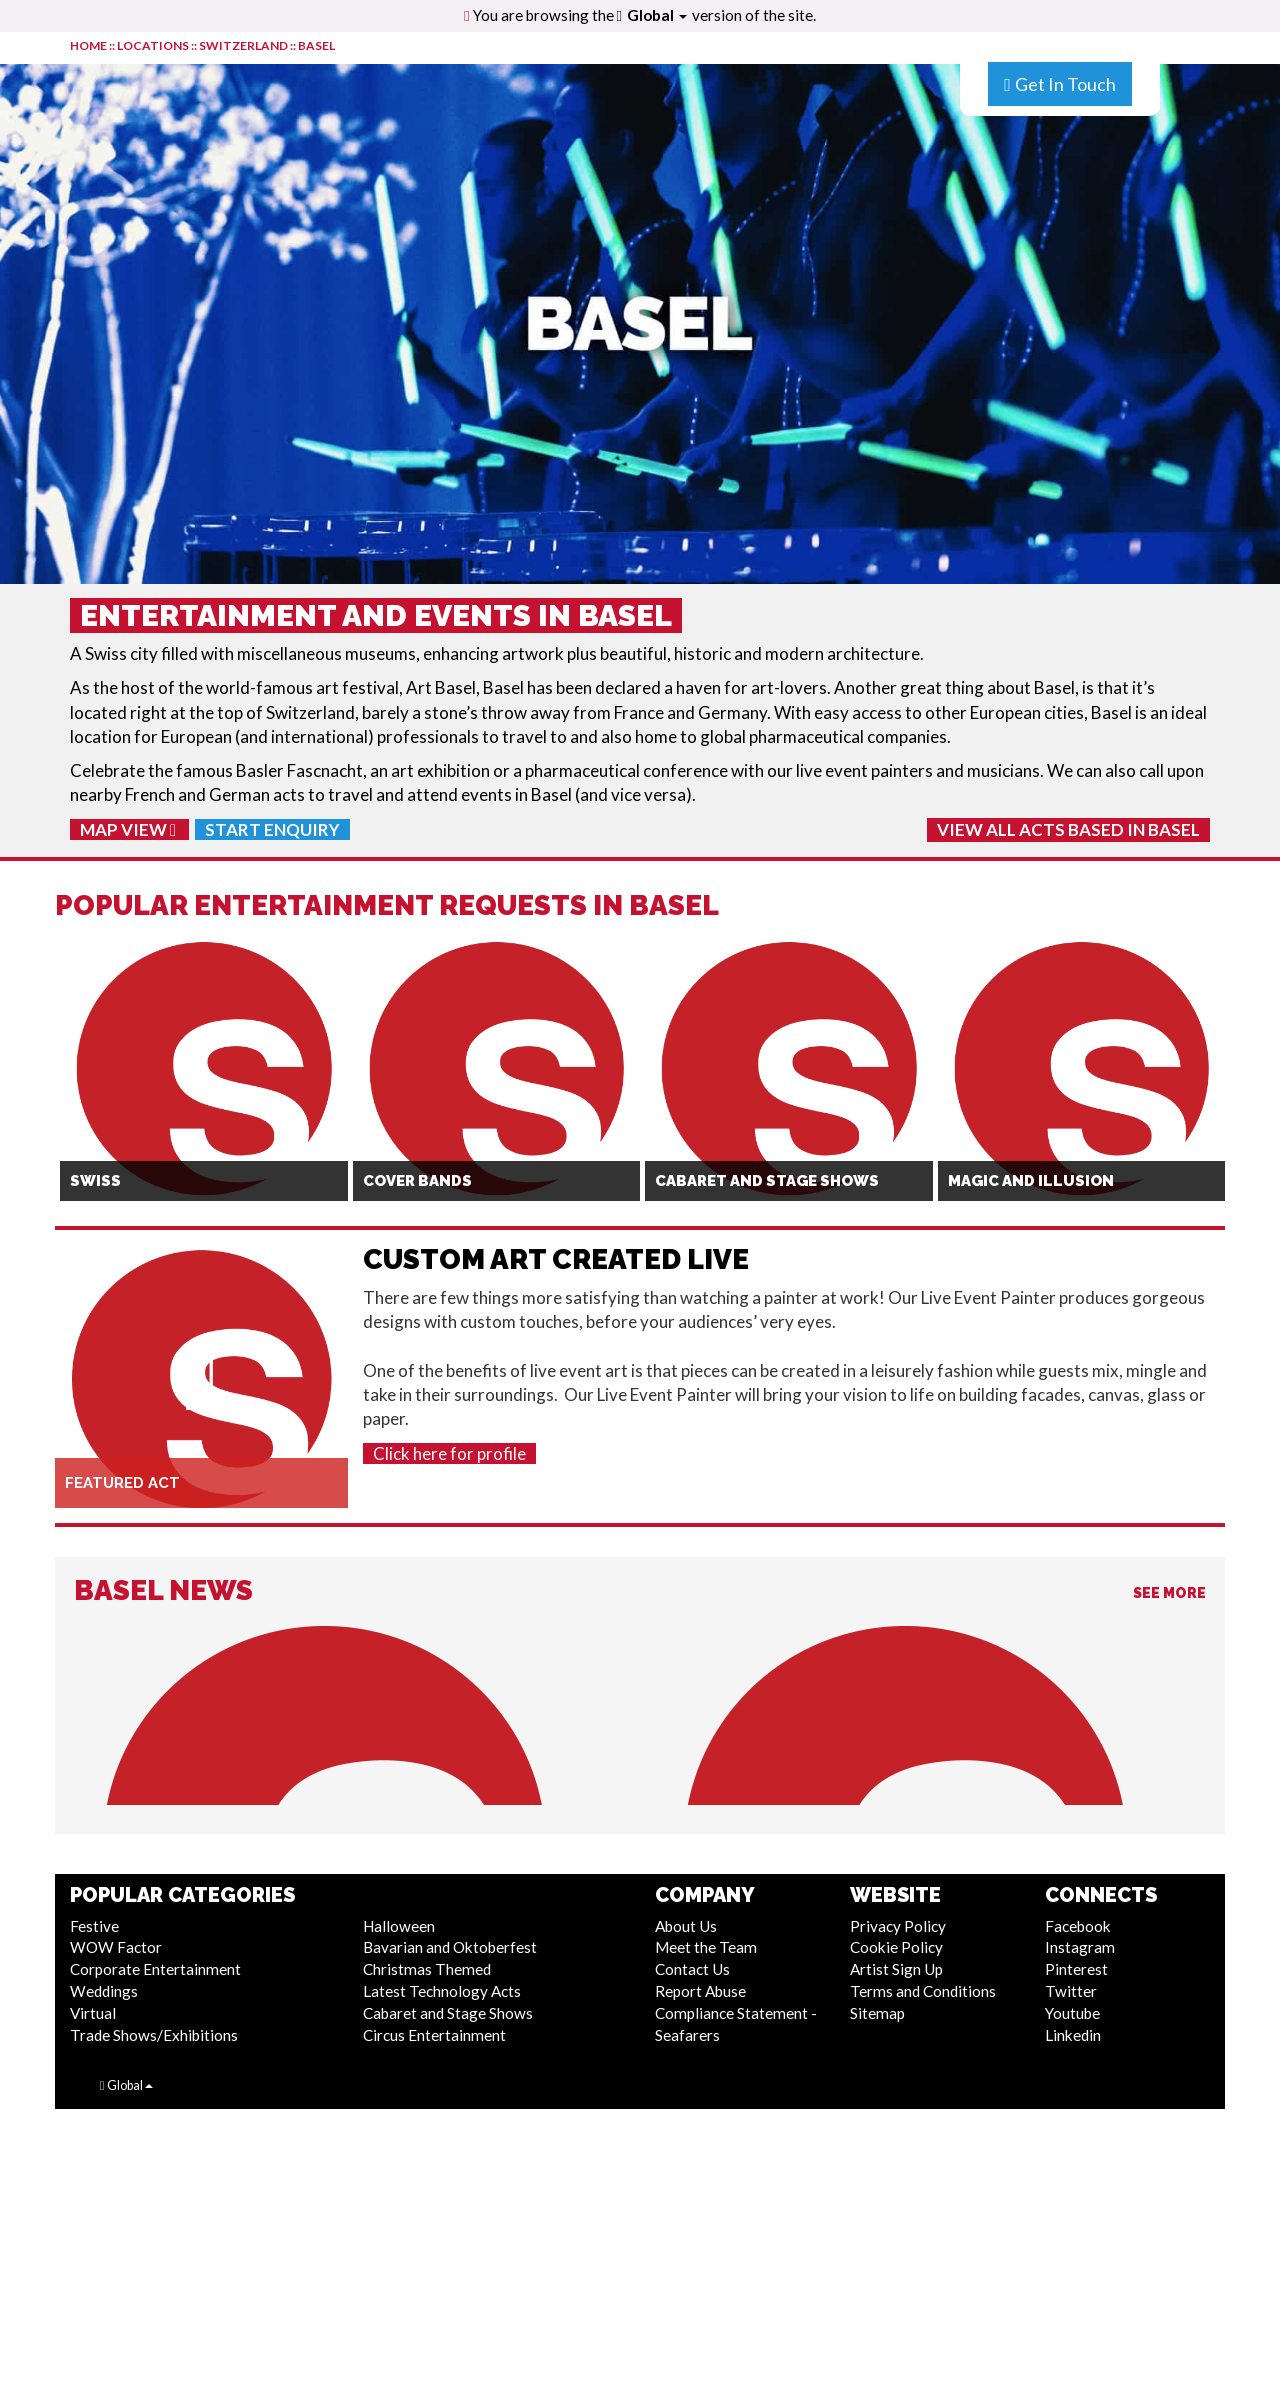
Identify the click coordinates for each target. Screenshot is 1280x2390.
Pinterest (1076, 1969)
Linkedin (1073, 2035)
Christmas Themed (427, 1969)
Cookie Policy (896, 1947)
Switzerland (243, 45)
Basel (316, 45)
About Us (686, 1926)
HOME (88, 45)
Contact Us (692, 1969)
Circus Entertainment (434, 2035)
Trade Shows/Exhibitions (154, 2035)
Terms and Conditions (923, 1991)
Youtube (1072, 2013)
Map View (128, 829)
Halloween (399, 1926)
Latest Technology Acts (442, 1991)
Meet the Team (706, 1947)
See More (1169, 1593)
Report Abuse (700, 1991)
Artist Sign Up (896, 1969)
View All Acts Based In (1068, 829)
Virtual (93, 2013)
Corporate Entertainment (155, 1969)
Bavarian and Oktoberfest (450, 1947)
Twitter (1071, 1991)
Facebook (1078, 1926)
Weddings (104, 1991)
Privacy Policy (898, 1926)
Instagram (1080, 1947)
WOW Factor (116, 1947)
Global (657, 15)
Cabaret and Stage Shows (448, 2013)
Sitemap (877, 2013)
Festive (94, 1926)
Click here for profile (449, 1453)
